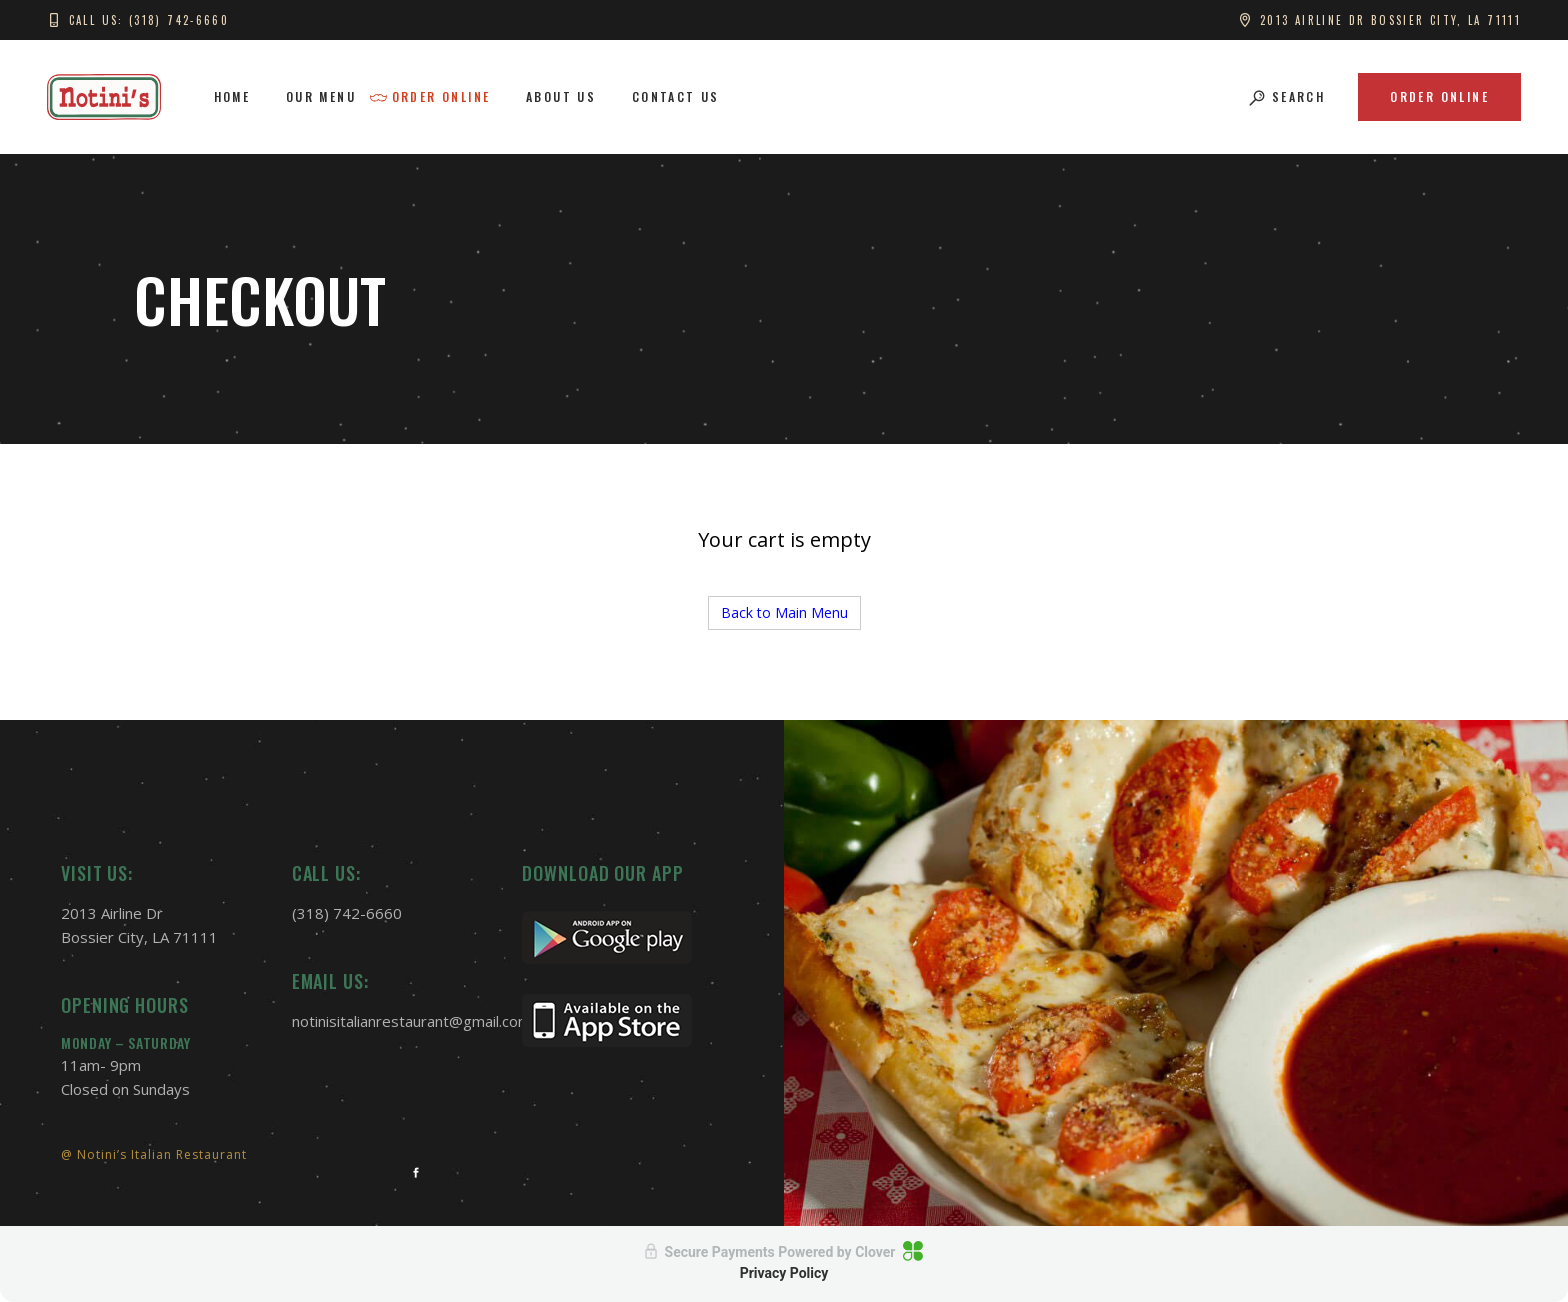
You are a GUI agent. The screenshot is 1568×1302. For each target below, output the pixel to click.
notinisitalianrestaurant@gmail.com (411, 1021)
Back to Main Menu (784, 612)
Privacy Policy (784, 1273)
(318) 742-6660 (347, 913)
